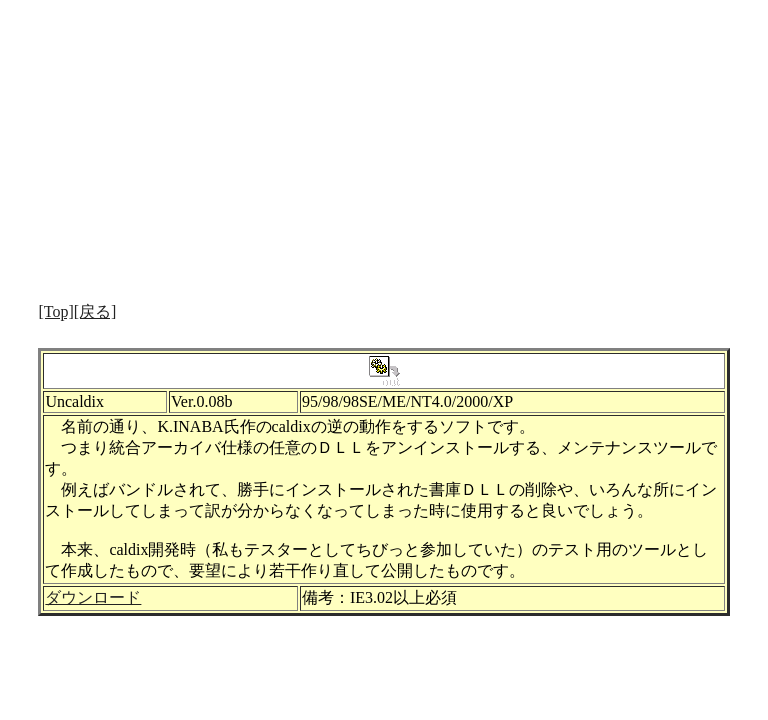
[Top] (55, 311)
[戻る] (95, 311)
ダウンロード (93, 597)
